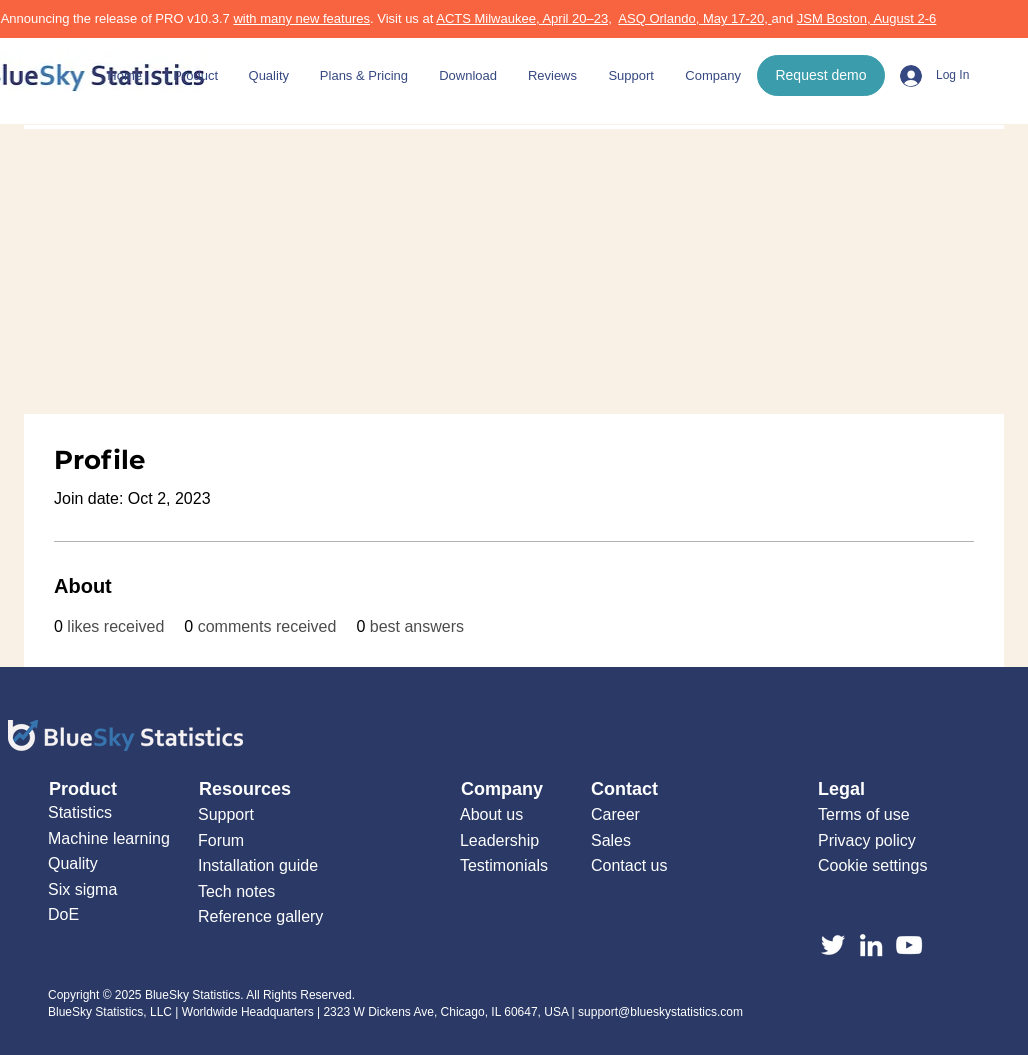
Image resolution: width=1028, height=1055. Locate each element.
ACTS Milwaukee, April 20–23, (524, 18)
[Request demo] (821, 75)
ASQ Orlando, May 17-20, (694, 18)
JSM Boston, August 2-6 (866, 18)
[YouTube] (909, 945)
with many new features (301, 18)
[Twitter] (833, 945)
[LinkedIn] (871, 945)
